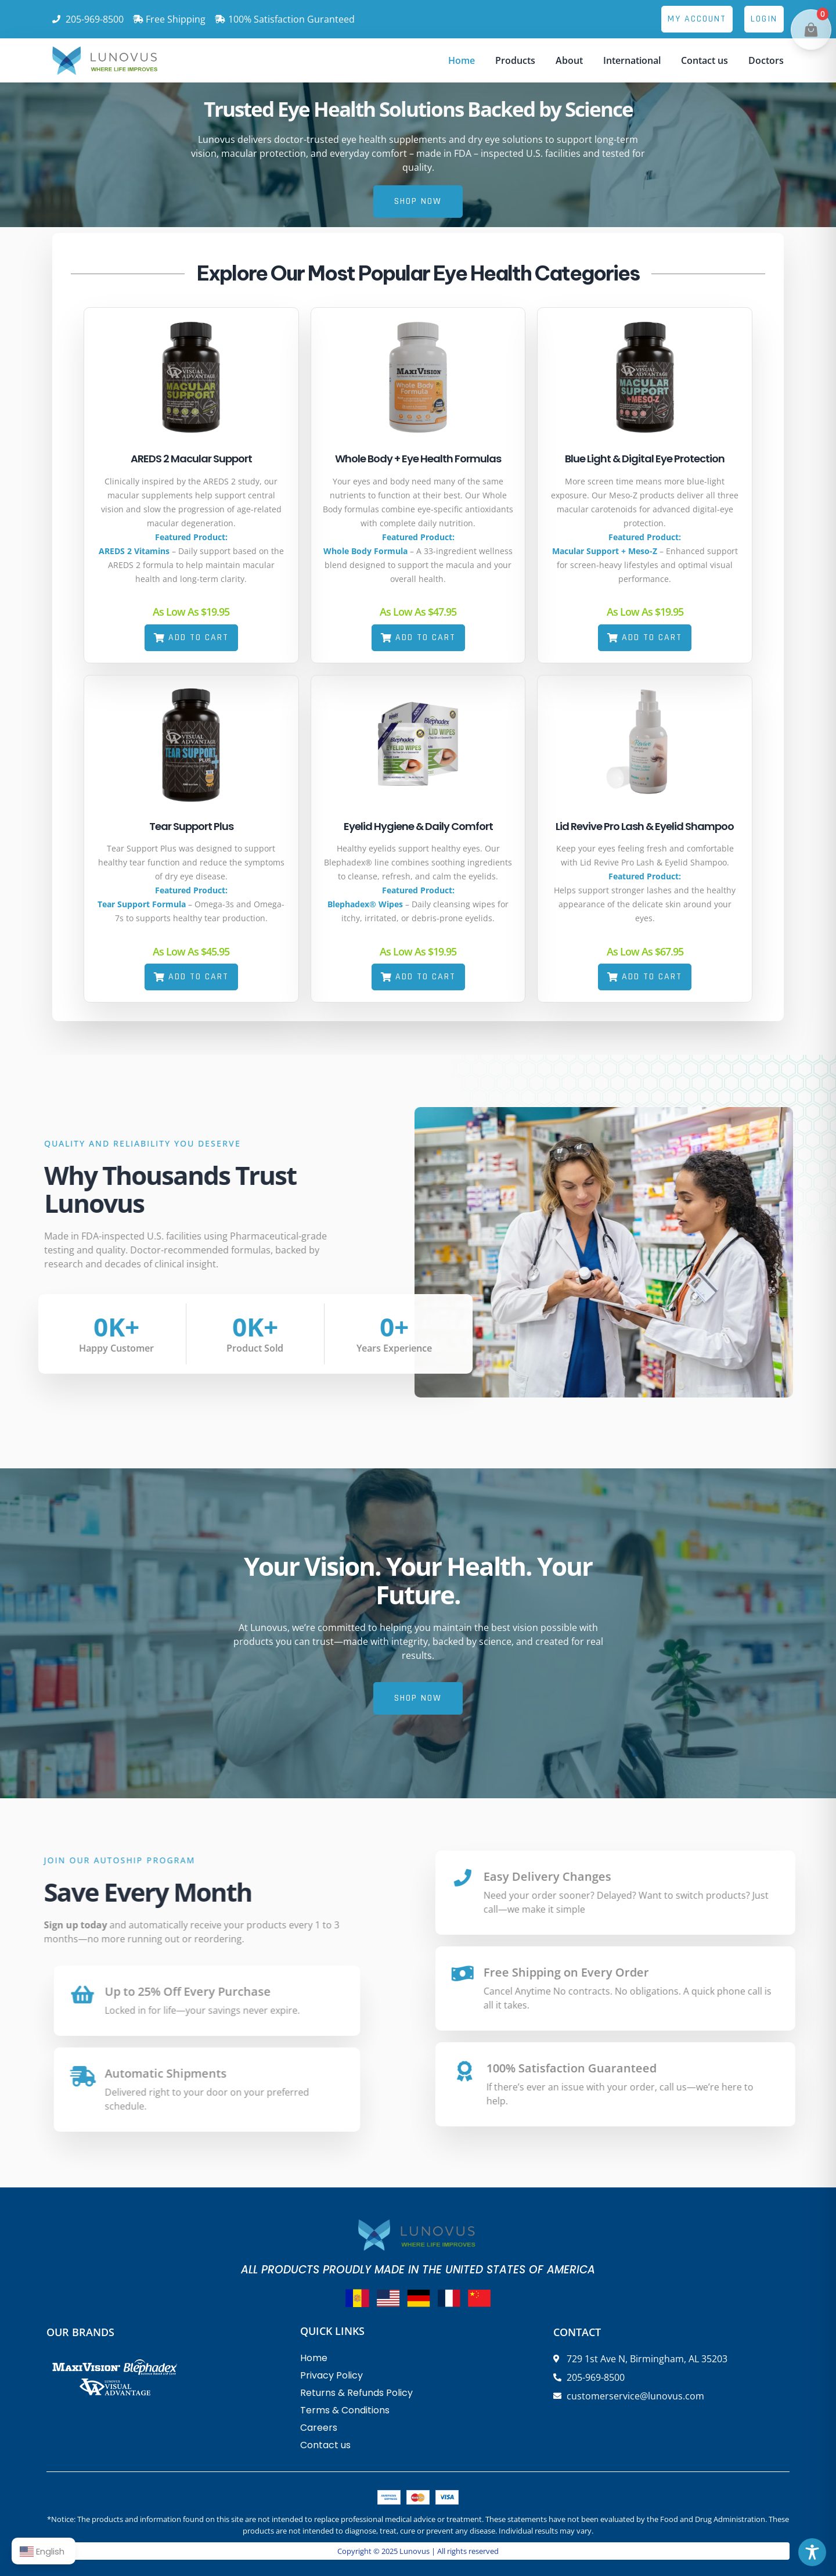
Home (461, 60)
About (569, 60)
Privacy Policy (331, 2375)
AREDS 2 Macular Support (191, 458)
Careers (318, 2427)
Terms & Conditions (345, 2410)
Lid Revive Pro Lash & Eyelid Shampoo (645, 826)
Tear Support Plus (191, 826)
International (632, 60)
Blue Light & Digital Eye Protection (645, 458)
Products (515, 60)
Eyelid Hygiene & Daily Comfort (418, 826)
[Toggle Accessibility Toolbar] (812, 2552)
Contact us (704, 60)
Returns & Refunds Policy (356, 2392)
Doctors (766, 60)
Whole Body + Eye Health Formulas (418, 458)
